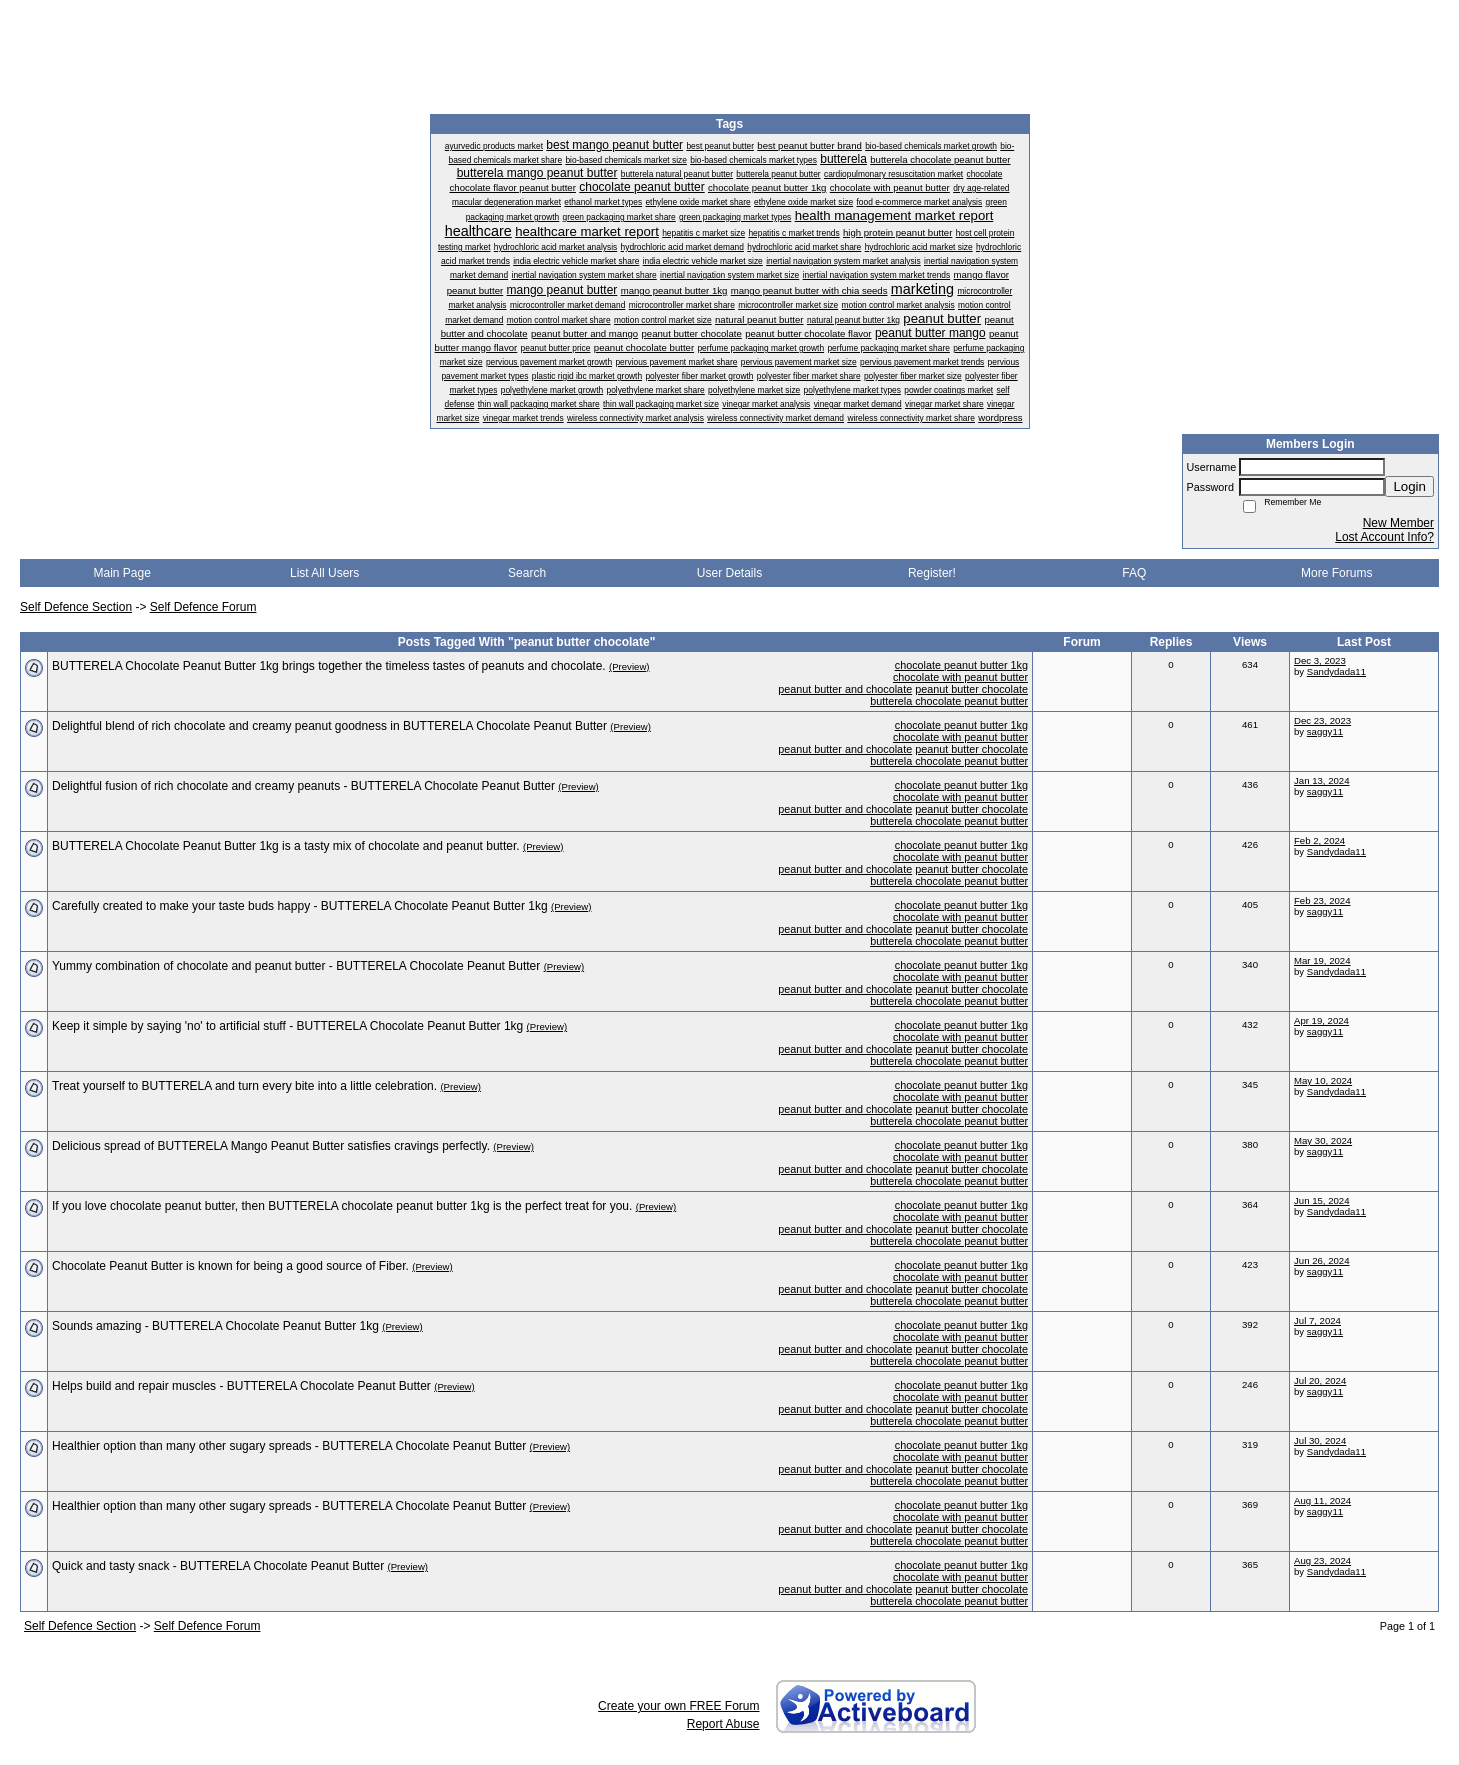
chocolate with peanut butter (960, 677)
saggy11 (1325, 731)
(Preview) (629, 666)
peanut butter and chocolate (845, 689)
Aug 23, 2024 (1322, 1560)
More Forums (1336, 573)
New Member (1398, 523)
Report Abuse (723, 1724)
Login (1409, 486)
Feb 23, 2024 (1322, 900)
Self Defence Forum (203, 607)
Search (527, 573)
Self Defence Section (76, 607)
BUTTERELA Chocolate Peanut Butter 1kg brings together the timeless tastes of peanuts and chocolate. (329, 666)
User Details (729, 573)
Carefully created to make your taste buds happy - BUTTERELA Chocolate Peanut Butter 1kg (300, 906)
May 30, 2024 (1323, 1140)
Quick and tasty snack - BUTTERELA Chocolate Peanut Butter (218, 1566)
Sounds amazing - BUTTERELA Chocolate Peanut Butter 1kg (215, 1326)
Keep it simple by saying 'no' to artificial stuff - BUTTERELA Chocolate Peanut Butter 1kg (287, 1026)
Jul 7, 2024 (1317, 1320)
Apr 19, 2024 (1321, 1020)
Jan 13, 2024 (1321, 780)
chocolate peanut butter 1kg (961, 665)
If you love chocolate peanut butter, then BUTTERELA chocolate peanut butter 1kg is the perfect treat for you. (342, 1206)
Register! (932, 573)
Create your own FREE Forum (678, 1706)
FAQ (1134, 573)
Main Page (122, 573)
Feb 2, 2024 (1319, 840)
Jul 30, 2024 (1320, 1440)
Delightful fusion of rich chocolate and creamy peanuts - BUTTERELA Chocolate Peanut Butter (303, 786)
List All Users (324, 573)
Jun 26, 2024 (1321, 1260)
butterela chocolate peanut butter (949, 701)
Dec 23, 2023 (1322, 720)
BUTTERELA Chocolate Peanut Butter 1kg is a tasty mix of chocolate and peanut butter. (286, 846)
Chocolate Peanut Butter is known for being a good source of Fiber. (230, 1266)
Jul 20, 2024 (1320, 1380)
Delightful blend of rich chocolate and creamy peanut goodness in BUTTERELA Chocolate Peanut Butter (329, 726)
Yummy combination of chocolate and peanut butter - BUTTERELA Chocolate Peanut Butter (296, 966)
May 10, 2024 (1323, 1080)
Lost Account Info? (1384, 537)
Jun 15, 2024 (1321, 1200)
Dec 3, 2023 (1320, 660)
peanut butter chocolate (971, 689)
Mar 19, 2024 (1322, 960)
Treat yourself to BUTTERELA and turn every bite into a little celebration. (244, 1086)
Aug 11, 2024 (1322, 1500)
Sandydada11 (1336, 671)
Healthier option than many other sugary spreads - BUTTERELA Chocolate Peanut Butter (289, 1446)
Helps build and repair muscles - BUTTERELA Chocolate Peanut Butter (241, 1386)
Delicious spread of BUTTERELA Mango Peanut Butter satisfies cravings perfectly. (271, 1146)
